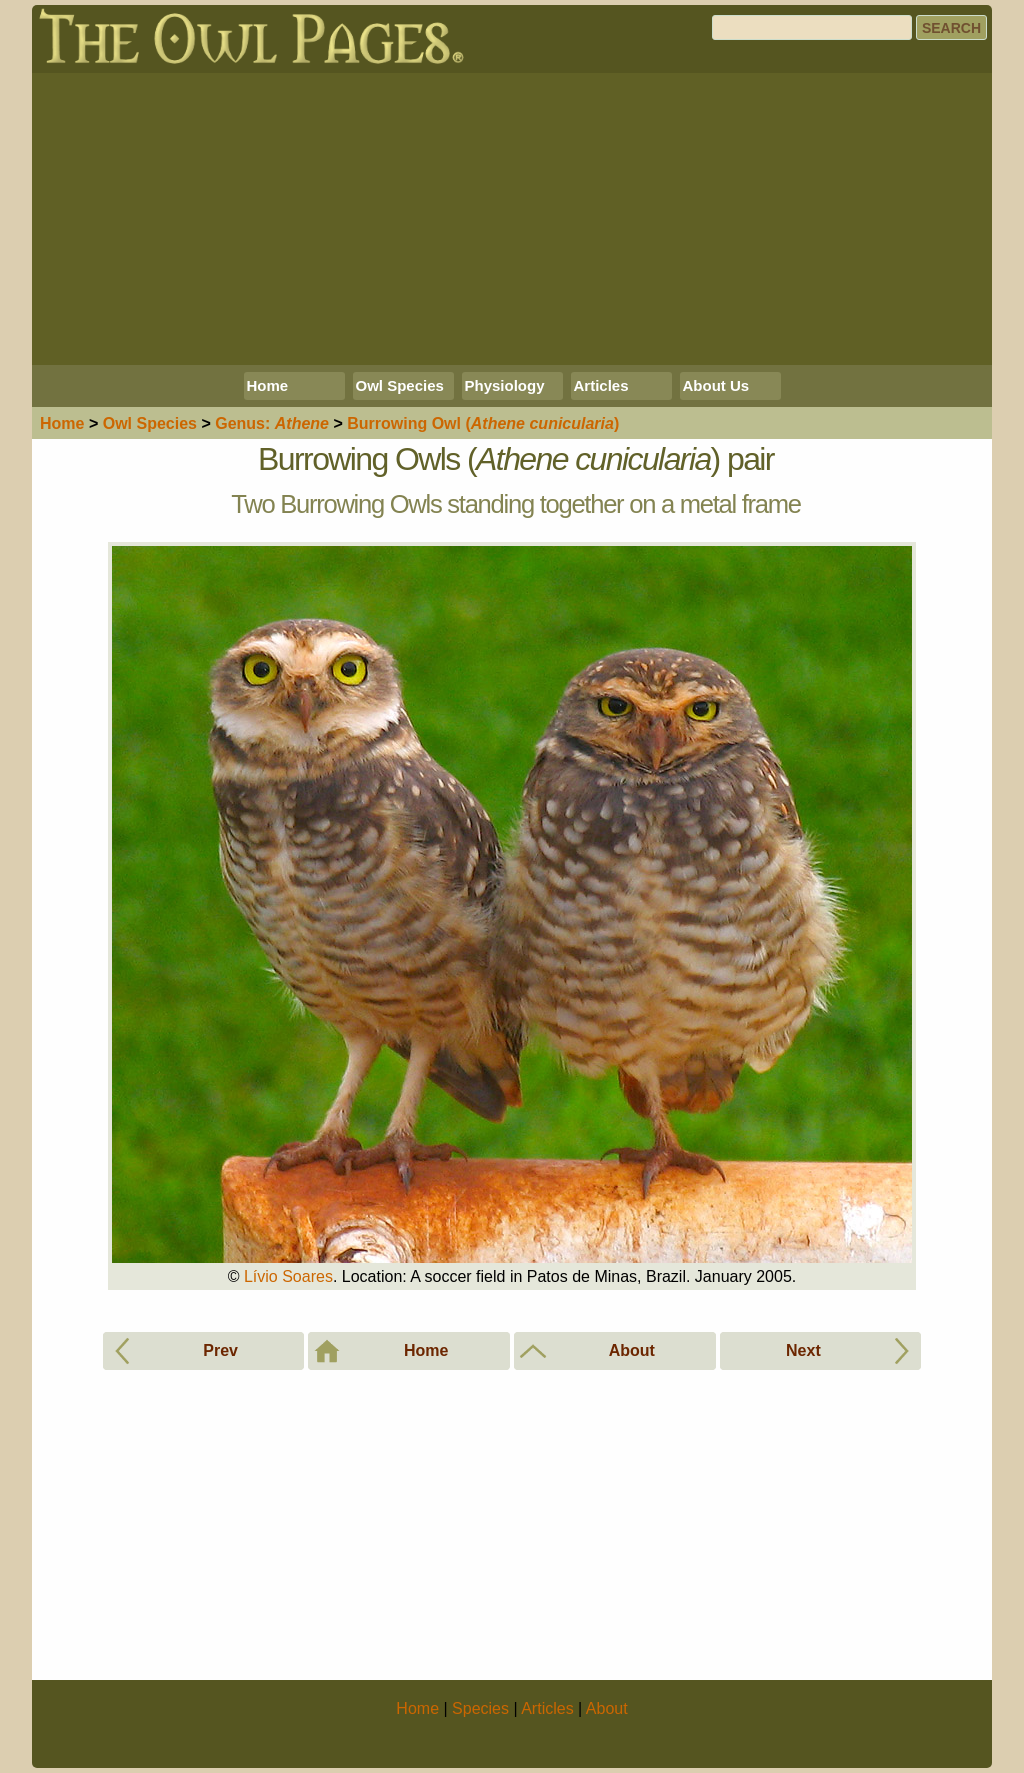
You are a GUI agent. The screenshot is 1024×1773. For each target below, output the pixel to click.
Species (150, 423)
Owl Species (400, 385)
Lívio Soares (288, 1276)
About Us (716, 385)
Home (268, 385)
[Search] (812, 27)
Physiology (505, 385)
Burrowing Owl (483, 423)
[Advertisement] (512, 219)
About (607, 1708)
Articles (601, 385)
